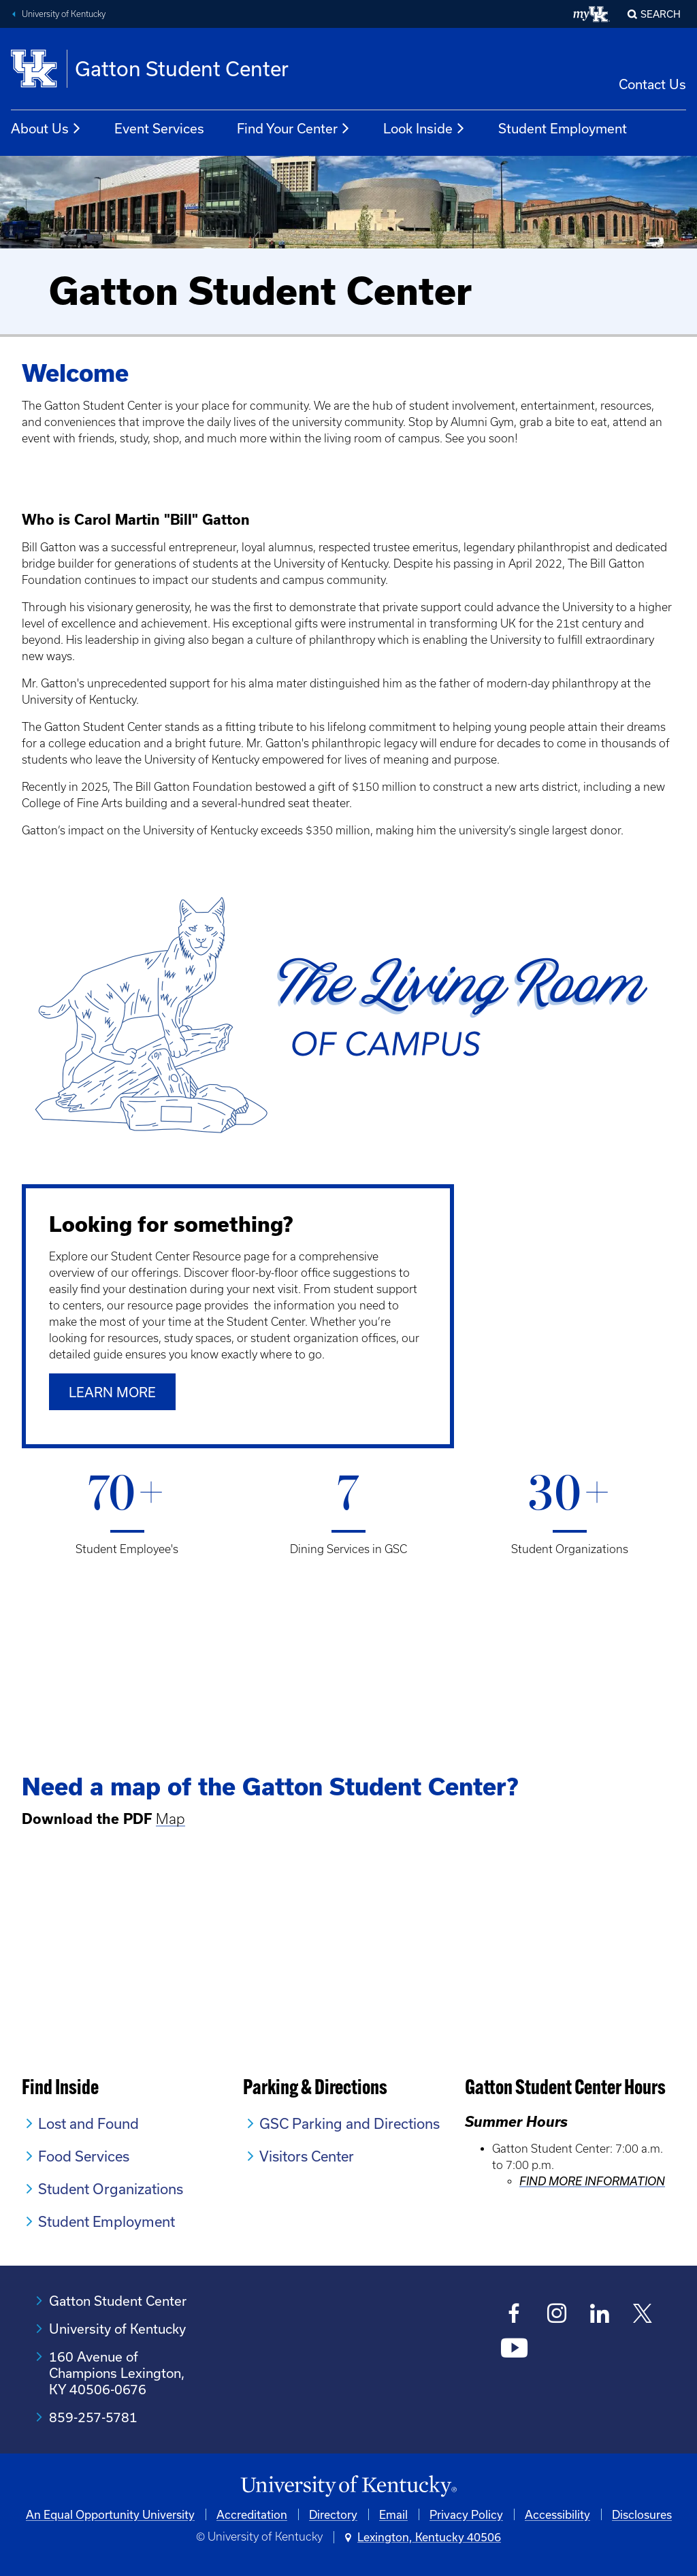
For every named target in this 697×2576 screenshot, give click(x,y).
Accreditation (251, 2514)
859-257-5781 (93, 2417)
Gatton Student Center (118, 2301)
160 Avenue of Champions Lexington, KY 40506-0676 (116, 2373)
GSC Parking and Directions (349, 2123)
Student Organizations (110, 2189)
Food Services (83, 2156)
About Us (46, 128)
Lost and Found (88, 2123)
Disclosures (642, 2514)
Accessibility (557, 2514)
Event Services (159, 128)
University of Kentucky (64, 14)
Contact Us (652, 84)
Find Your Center (294, 128)
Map (170, 1819)
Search (661, 14)
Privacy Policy (466, 2514)
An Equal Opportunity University (110, 2514)
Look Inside (424, 128)
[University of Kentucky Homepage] (348, 2486)
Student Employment (562, 128)
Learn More (112, 1392)
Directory (333, 2514)
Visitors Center (306, 2156)
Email (393, 2514)
